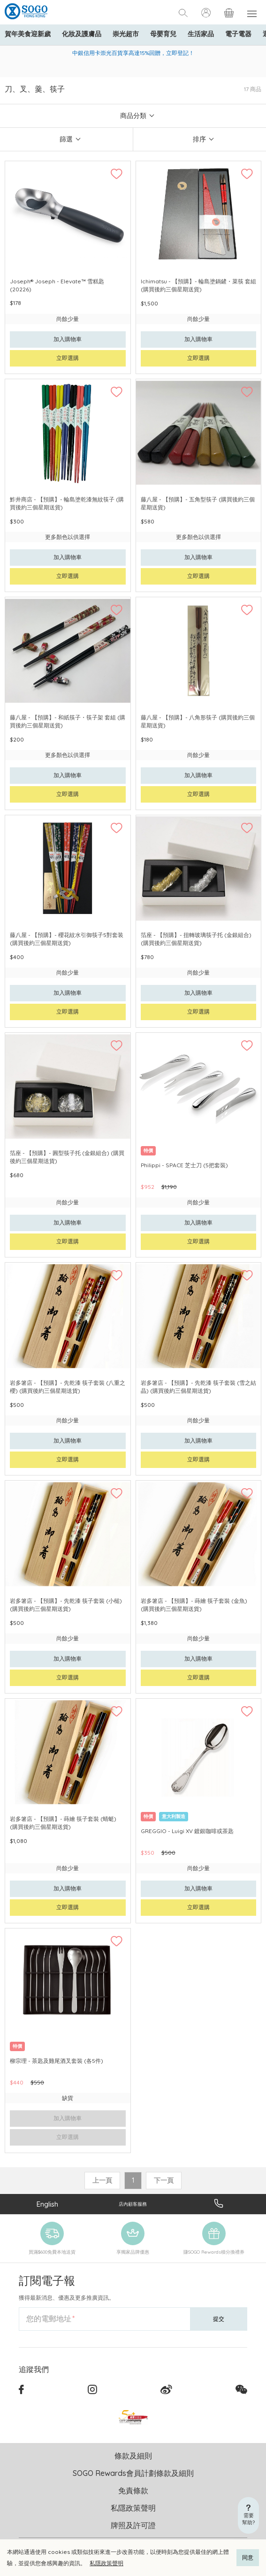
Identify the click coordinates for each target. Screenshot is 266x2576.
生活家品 (201, 34)
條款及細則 (133, 2455)
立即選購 (67, 357)
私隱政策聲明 (106, 2563)
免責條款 (133, 2490)
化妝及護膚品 (81, 34)
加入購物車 (67, 339)
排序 (199, 139)
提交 (218, 2318)
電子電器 (238, 34)
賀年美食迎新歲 (28, 34)
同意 (247, 2557)
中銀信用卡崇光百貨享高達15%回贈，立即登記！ (133, 52)
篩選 (66, 139)
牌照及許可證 (133, 2525)
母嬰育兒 (163, 34)
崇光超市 (126, 34)
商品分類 (133, 115)
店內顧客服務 (133, 2204)
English (47, 2204)
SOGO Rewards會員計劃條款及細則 (133, 2473)
